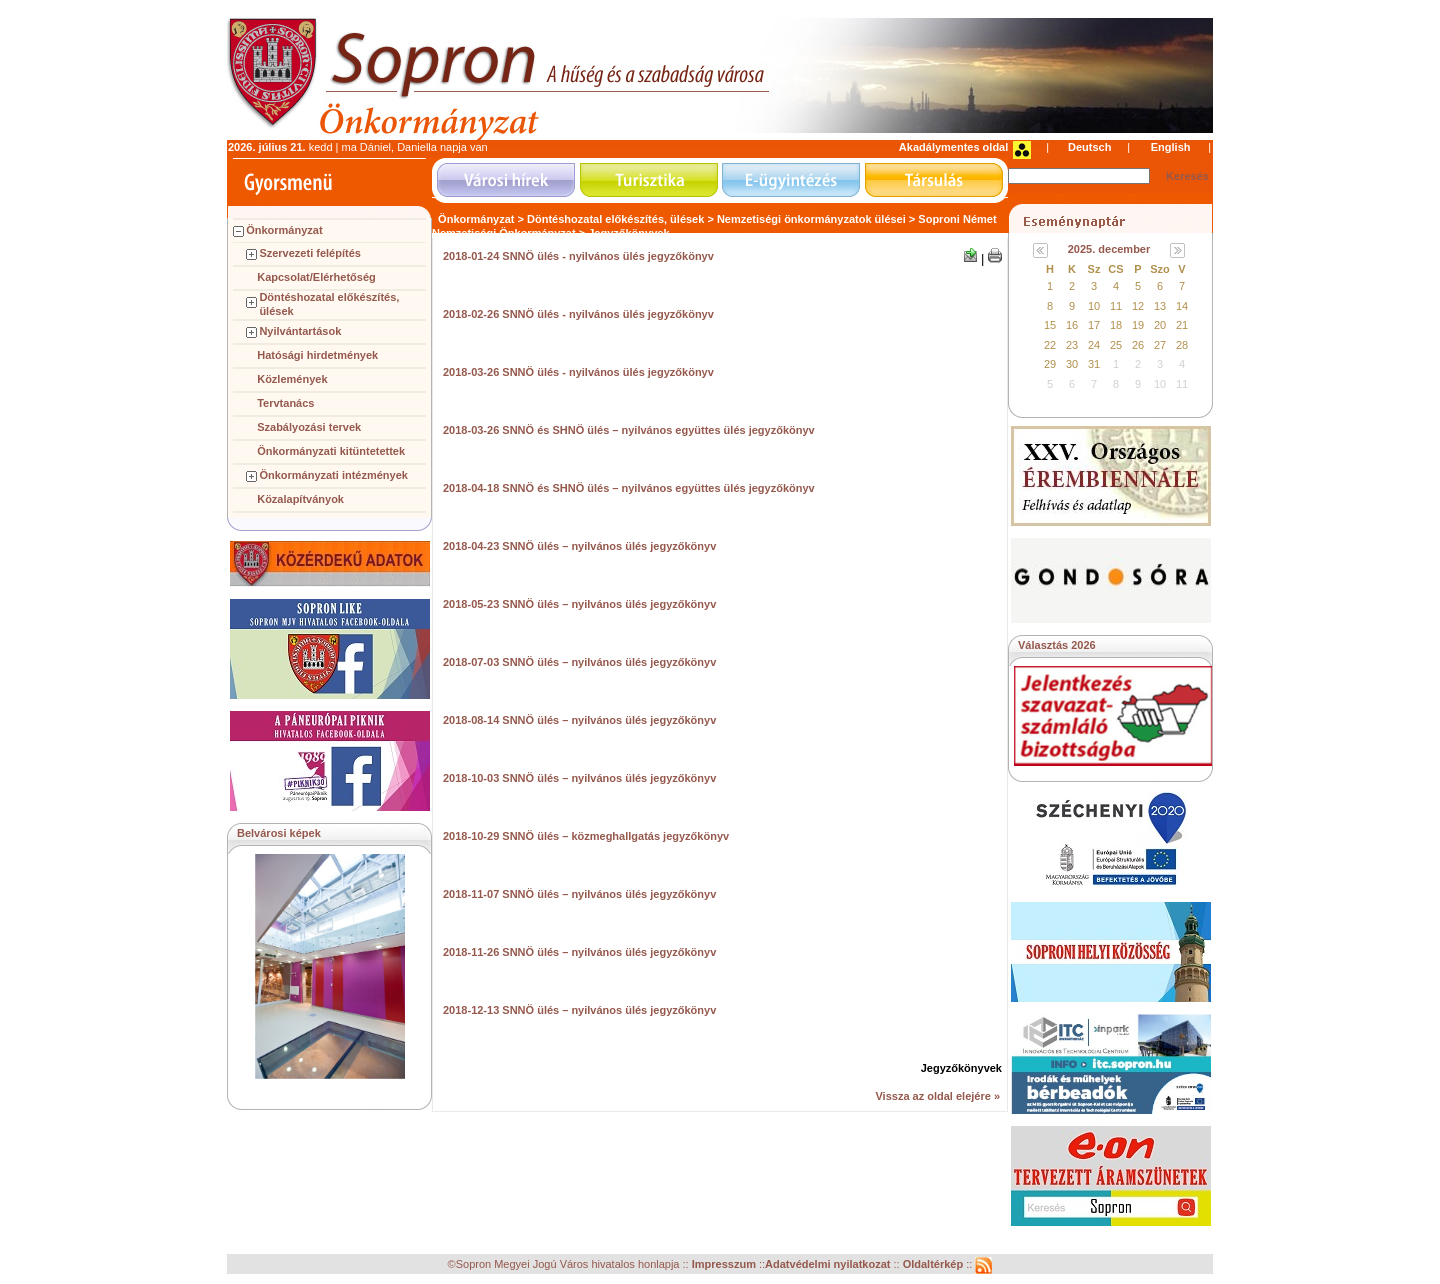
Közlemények (292, 379)
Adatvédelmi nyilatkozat (827, 1265)
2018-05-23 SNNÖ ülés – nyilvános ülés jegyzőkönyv (579, 604)
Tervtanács (285, 403)
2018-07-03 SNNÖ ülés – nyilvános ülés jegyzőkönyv (579, 662)
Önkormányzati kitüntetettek (331, 451)
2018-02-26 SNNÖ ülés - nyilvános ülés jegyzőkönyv (578, 314)
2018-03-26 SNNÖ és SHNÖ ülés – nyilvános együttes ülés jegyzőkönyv (629, 430)
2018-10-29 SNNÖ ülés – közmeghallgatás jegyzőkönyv (586, 836)
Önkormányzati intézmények (333, 475)
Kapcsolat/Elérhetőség (316, 277)
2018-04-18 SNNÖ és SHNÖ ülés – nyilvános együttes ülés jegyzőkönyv (629, 488)
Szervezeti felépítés (310, 253)
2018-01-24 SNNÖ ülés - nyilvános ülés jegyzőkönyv (578, 256)
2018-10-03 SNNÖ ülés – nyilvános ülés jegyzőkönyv (579, 778)
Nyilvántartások (300, 331)
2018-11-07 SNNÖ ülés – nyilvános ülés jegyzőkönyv (579, 894)
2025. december (1109, 249)
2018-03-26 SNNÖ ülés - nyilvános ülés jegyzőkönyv (578, 372)
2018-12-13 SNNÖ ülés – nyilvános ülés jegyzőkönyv (579, 1010)
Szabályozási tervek (309, 427)
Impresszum (725, 1265)
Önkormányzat (284, 230)
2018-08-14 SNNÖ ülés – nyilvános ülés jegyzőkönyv (579, 720)
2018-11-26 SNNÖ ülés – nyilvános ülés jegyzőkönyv (579, 952)
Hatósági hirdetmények (317, 355)
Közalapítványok (300, 499)
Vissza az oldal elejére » (937, 1096)
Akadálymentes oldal (953, 147)
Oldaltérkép (935, 1265)
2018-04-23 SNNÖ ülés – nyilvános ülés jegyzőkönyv (579, 546)
